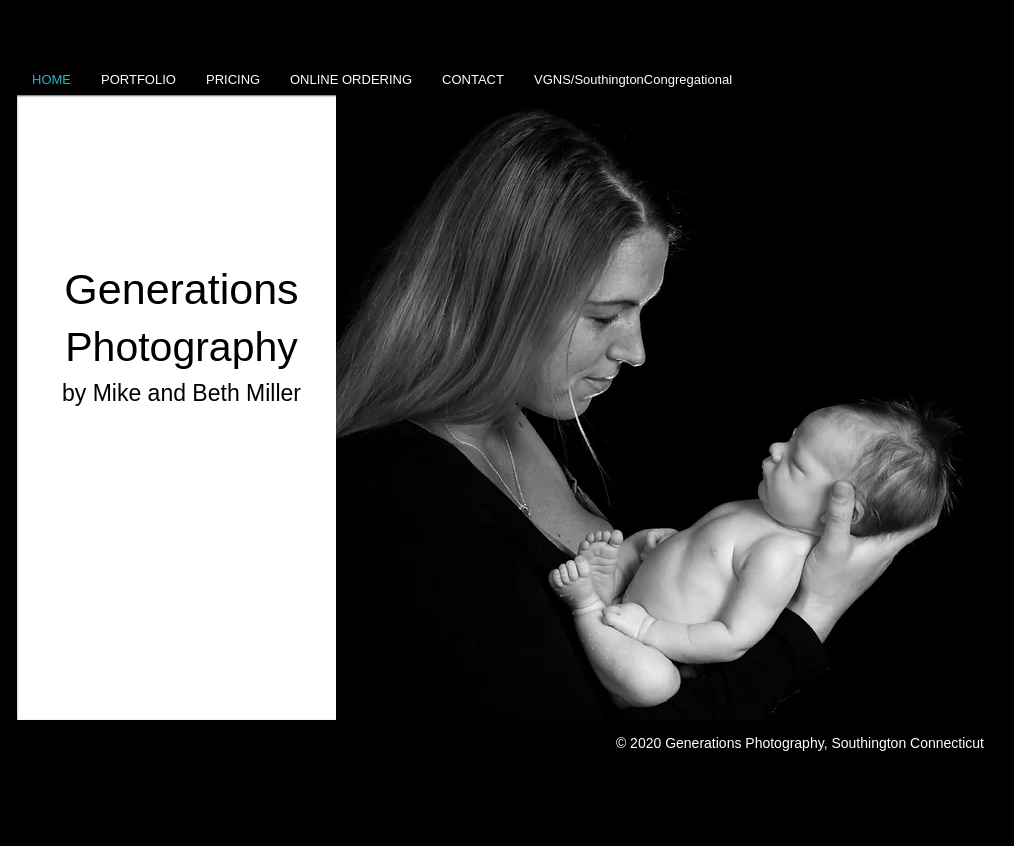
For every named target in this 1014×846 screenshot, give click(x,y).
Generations (181, 289)
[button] (666, 407)
